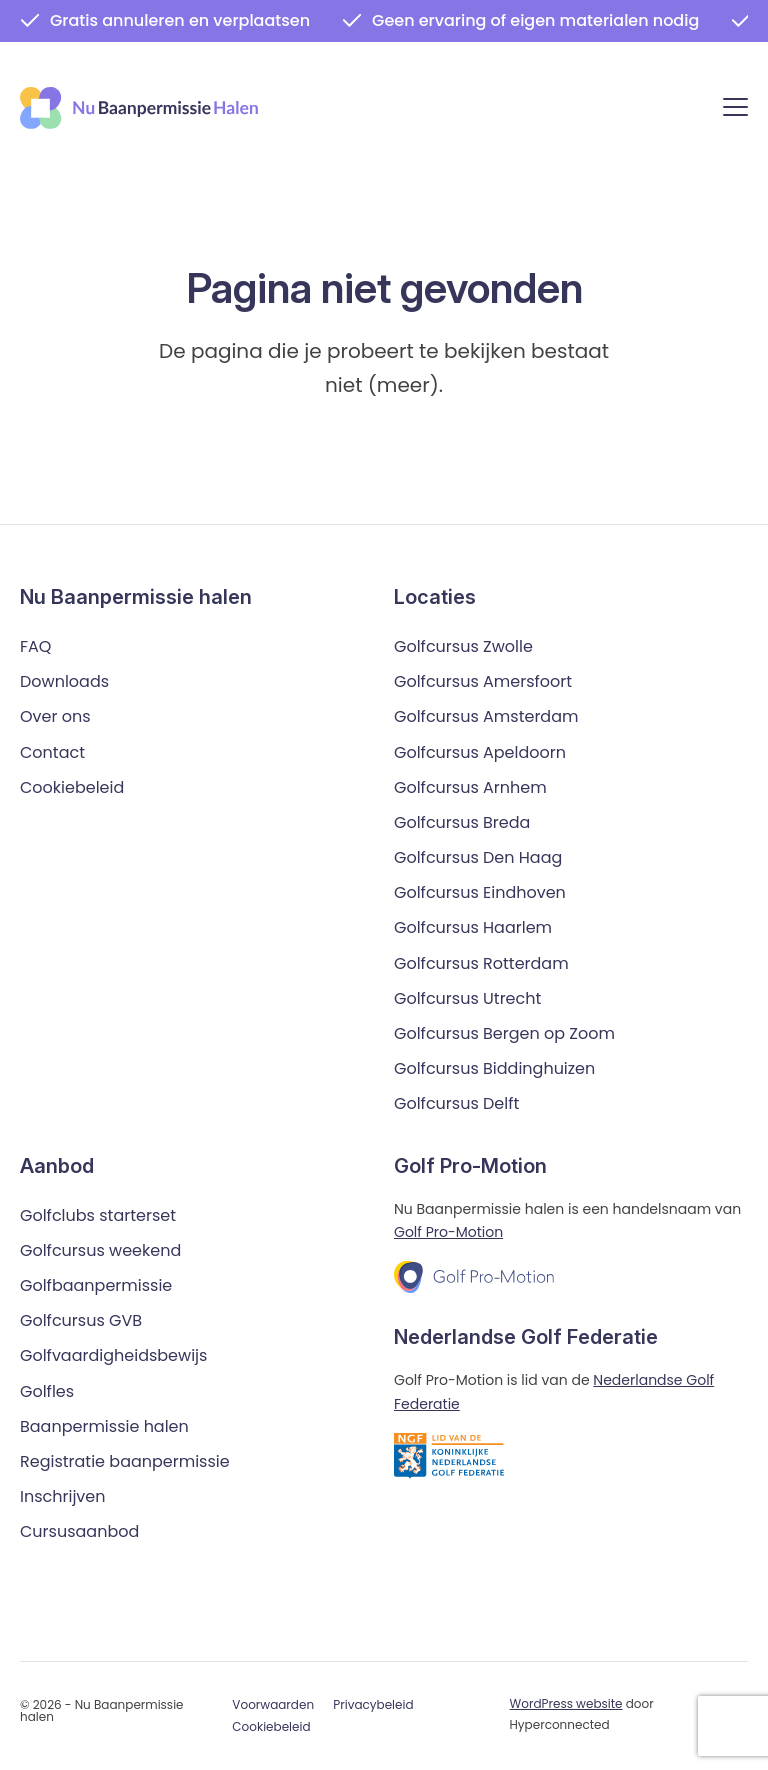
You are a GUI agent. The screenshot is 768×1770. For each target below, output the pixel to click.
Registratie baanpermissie (125, 1461)
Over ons (55, 716)
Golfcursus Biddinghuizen (494, 1068)
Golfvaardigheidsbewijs (113, 1355)
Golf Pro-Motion (448, 1232)
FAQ (35, 646)
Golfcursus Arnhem (470, 787)
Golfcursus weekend (100, 1250)
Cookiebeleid (72, 787)
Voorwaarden (273, 1704)
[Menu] (735, 110)
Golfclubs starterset (98, 1215)
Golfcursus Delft (456, 1103)
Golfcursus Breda (462, 822)
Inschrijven (63, 1496)
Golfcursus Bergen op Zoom (504, 1033)
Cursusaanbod (79, 1531)
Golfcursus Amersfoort (483, 681)
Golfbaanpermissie (96, 1285)
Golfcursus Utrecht (467, 998)
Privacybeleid (373, 1704)
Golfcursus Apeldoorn (480, 752)
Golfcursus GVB (81, 1320)
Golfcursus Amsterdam (486, 716)
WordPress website (566, 1703)
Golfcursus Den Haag (478, 857)
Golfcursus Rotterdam (481, 963)
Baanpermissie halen (104, 1426)
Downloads (64, 681)
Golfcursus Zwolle (463, 646)
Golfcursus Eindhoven (480, 892)
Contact (52, 752)
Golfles (47, 1391)
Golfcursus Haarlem (473, 927)
